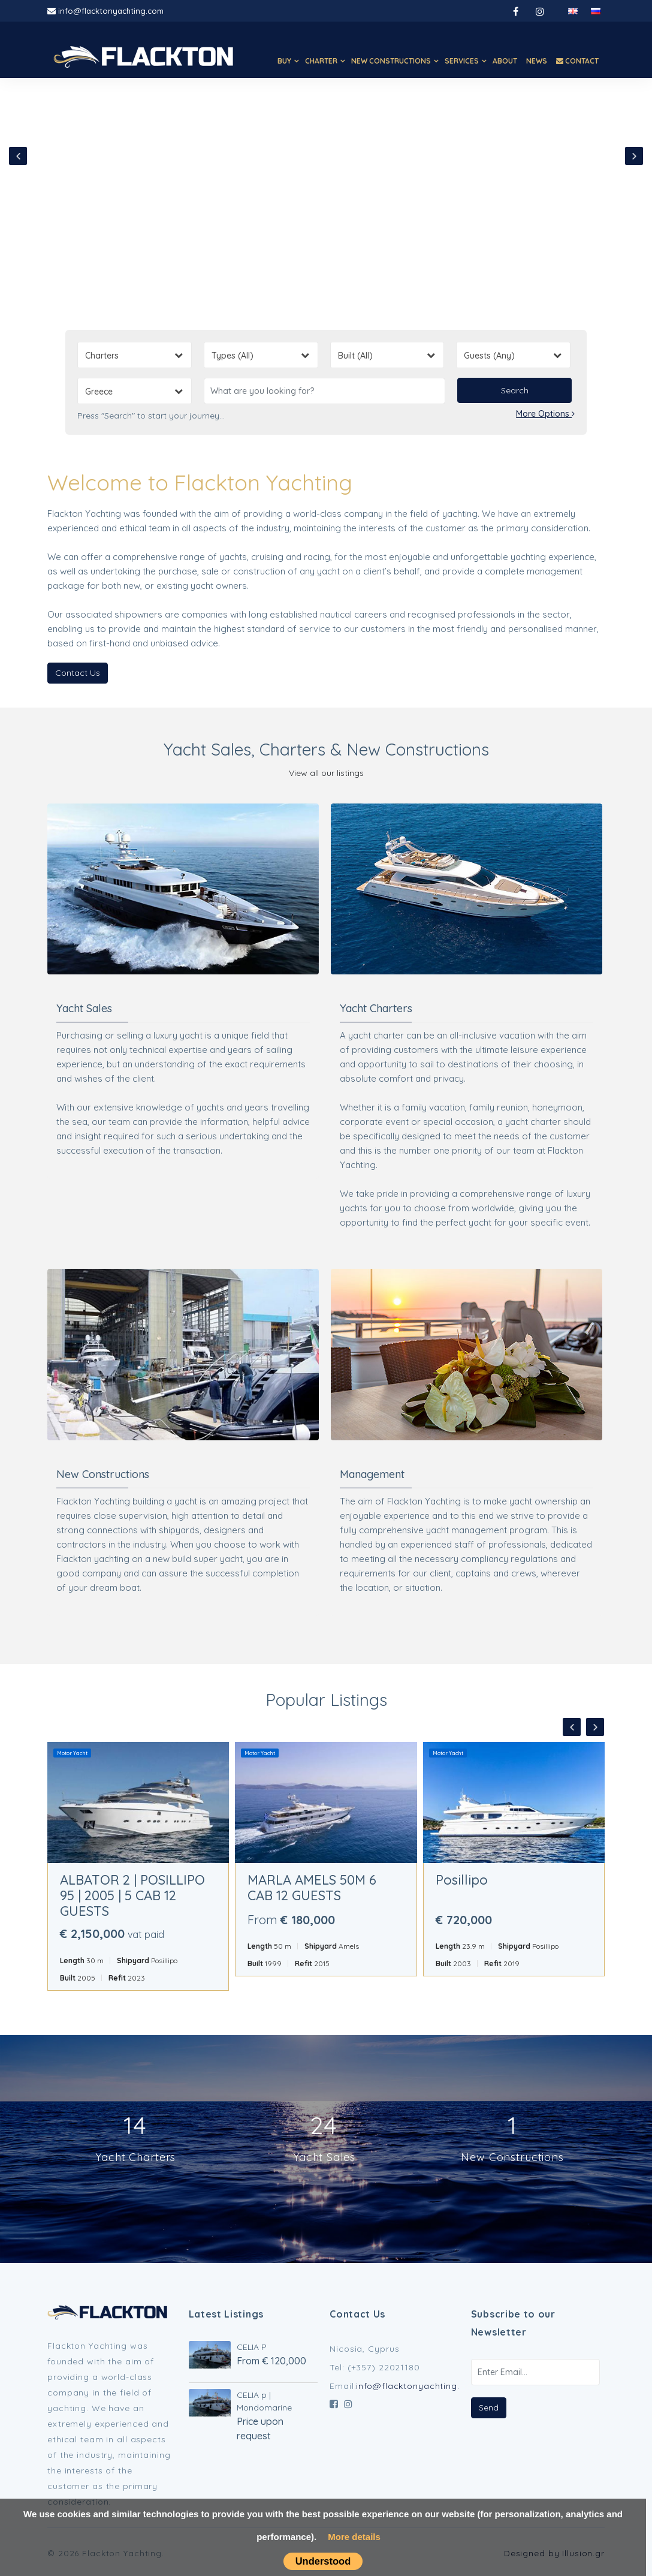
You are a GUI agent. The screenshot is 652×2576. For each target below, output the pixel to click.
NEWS (536, 60)
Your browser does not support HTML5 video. (326, 163)
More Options (545, 413)
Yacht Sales (84, 1008)
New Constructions (102, 1474)
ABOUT (505, 60)
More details (354, 2537)
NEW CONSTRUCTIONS (391, 60)
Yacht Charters (376, 1008)
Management (372, 1474)
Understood (323, 2561)
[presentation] (18, 156)
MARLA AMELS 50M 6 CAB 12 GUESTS (311, 1887)
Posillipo (462, 1879)
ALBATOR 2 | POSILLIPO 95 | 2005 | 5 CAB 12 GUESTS (132, 1895)
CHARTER (321, 60)
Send (489, 2407)
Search (515, 390)
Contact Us (77, 672)
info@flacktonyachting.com (111, 11)
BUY (284, 60)
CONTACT (577, 60)
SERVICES (462, 60)
